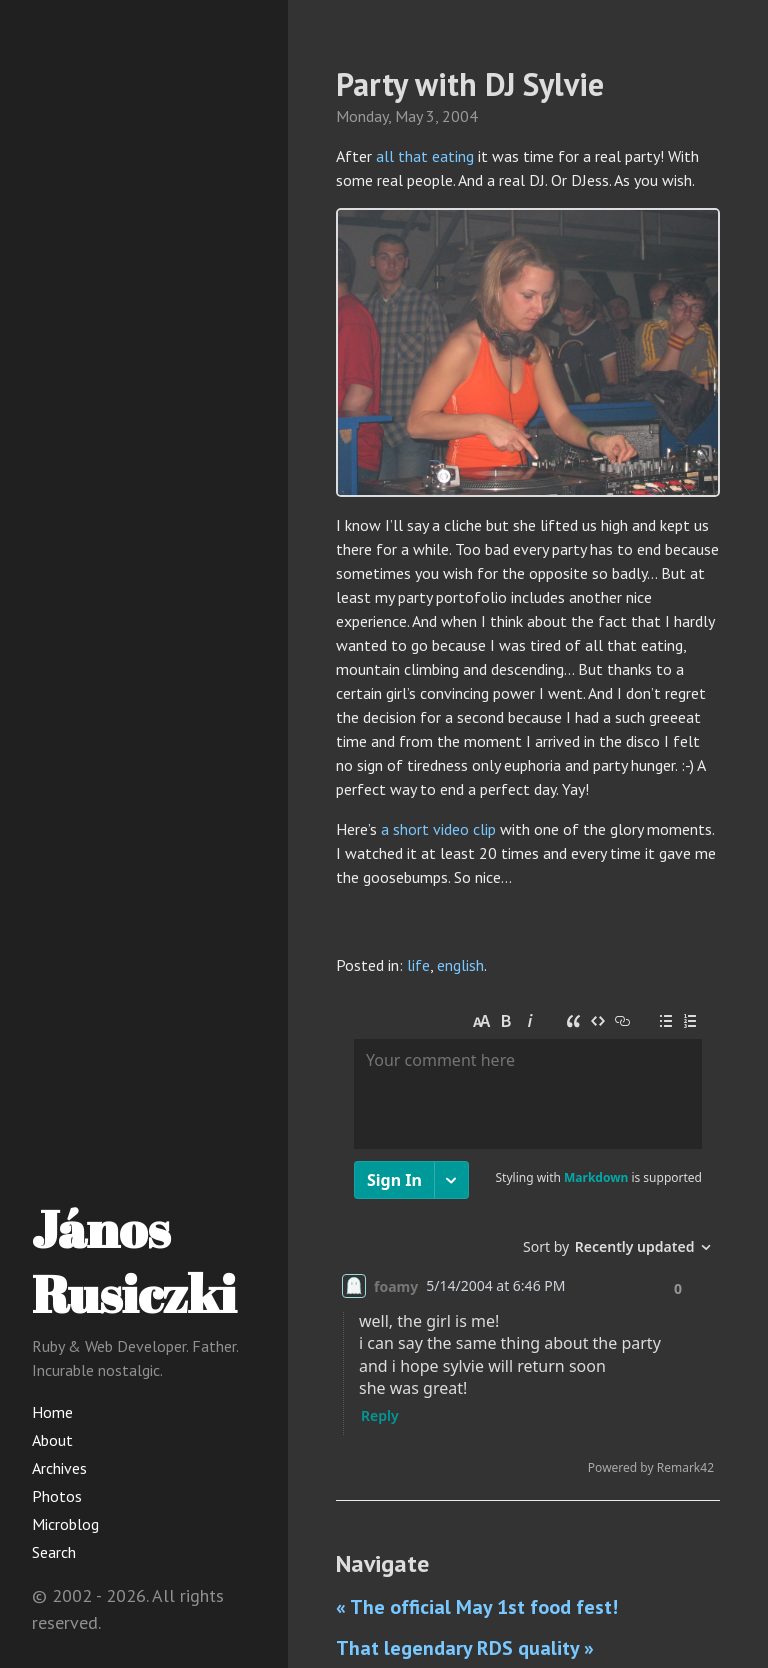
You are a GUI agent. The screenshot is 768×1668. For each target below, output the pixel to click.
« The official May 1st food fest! (477, 1607)
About (52, 1440)
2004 (460, 116)
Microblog (65, 1524)
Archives (59, 1468)
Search (54, 1552)
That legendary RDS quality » (465, 1648)
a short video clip (438, 829)
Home (52, 1412)
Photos (57, 1496)
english (460, 965)
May (408, 116)
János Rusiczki (134, 1260)
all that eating (425, 156)
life (418, 965)
